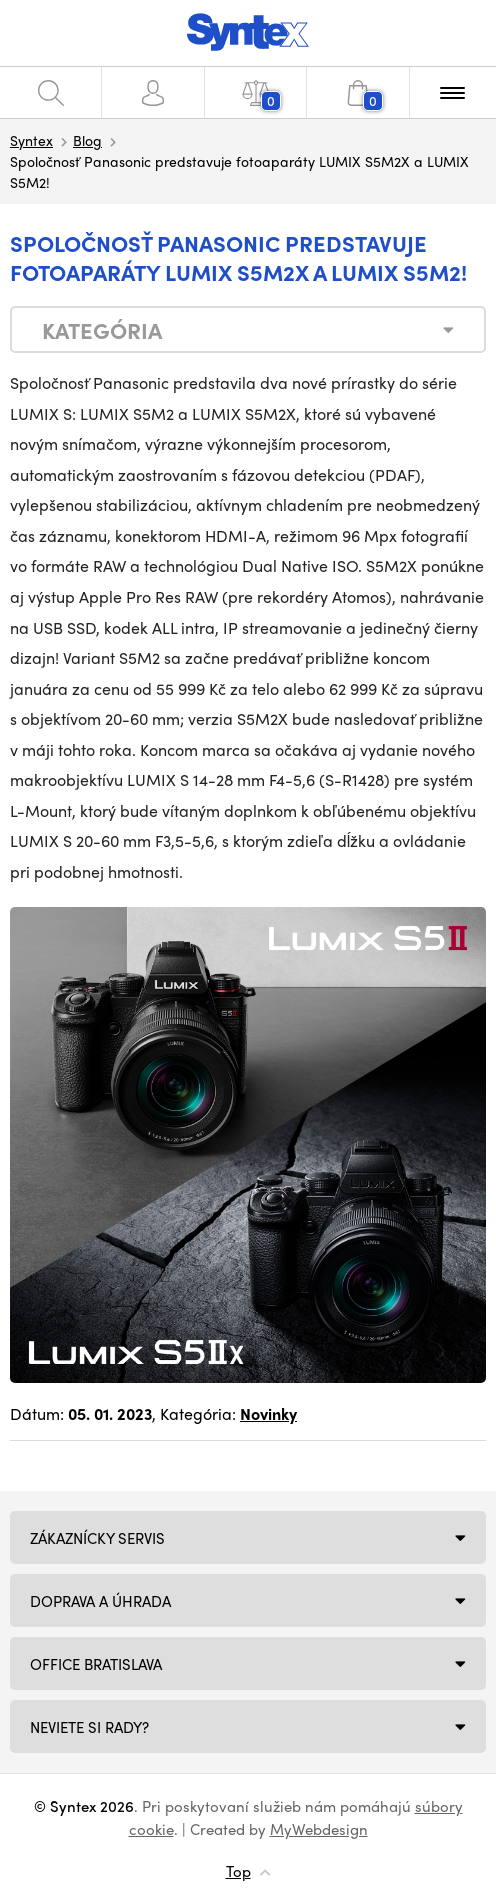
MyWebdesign (319, 1829)
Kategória (102, 330)
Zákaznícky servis (97, 1538)
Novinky (268, 1413)
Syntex (31, 140)
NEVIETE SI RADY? (89, 1727)
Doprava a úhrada (100, 1601)
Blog (87, 140)
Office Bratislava (96, 1664)
